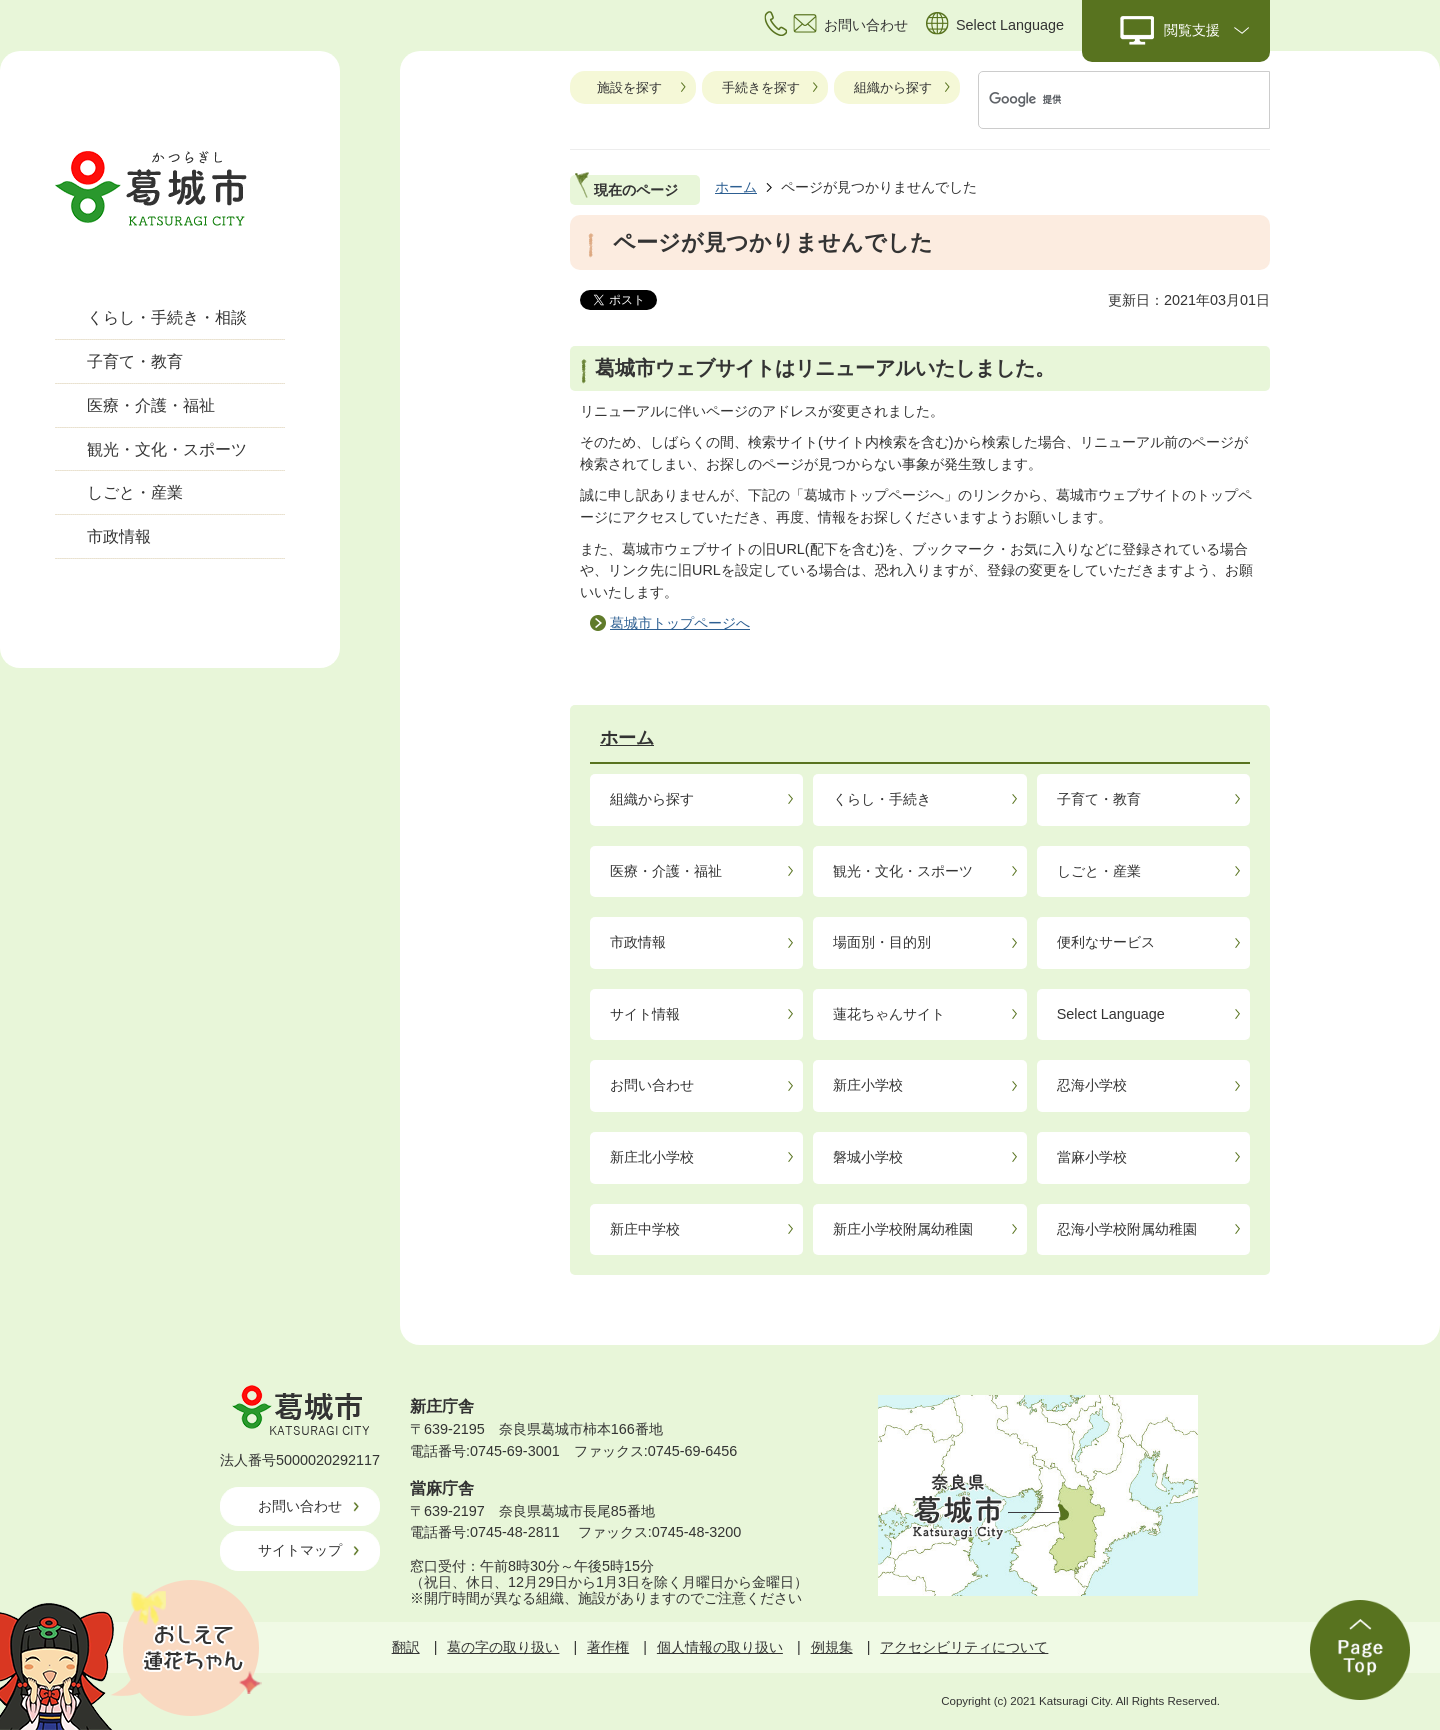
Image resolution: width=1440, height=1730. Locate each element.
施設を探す (629, 87)
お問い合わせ (652, 1085)
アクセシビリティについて (964, 1647)
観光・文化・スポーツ (167, 449)
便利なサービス (1106, 942)
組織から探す (893, 87)
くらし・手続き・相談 (167, 317)
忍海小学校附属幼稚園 (1127, 1229)
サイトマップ (300, 1550)
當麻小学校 (1092, 1157)
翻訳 (406, 1647)
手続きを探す (761, 87)
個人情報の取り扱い (720, 1647)
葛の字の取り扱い (503, 1647)
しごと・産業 (135, 492)
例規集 (832, 1647)
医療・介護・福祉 (151, 405)
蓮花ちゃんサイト (889, 1014)
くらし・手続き (882, 799)
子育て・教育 (135, 361)
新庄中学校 (645, 1229)
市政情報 (119, 536)
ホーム (736, 187)
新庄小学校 (868, 1085)
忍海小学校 (1092, 1085)
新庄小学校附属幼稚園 (903, 1229)
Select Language (1111, 1014)
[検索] (1103, 100)
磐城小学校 (868, 1157)
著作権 (608, 1647)
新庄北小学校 (652, 1157)
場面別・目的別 (882, 942)
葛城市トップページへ (680, 623)
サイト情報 (645, 1014)
